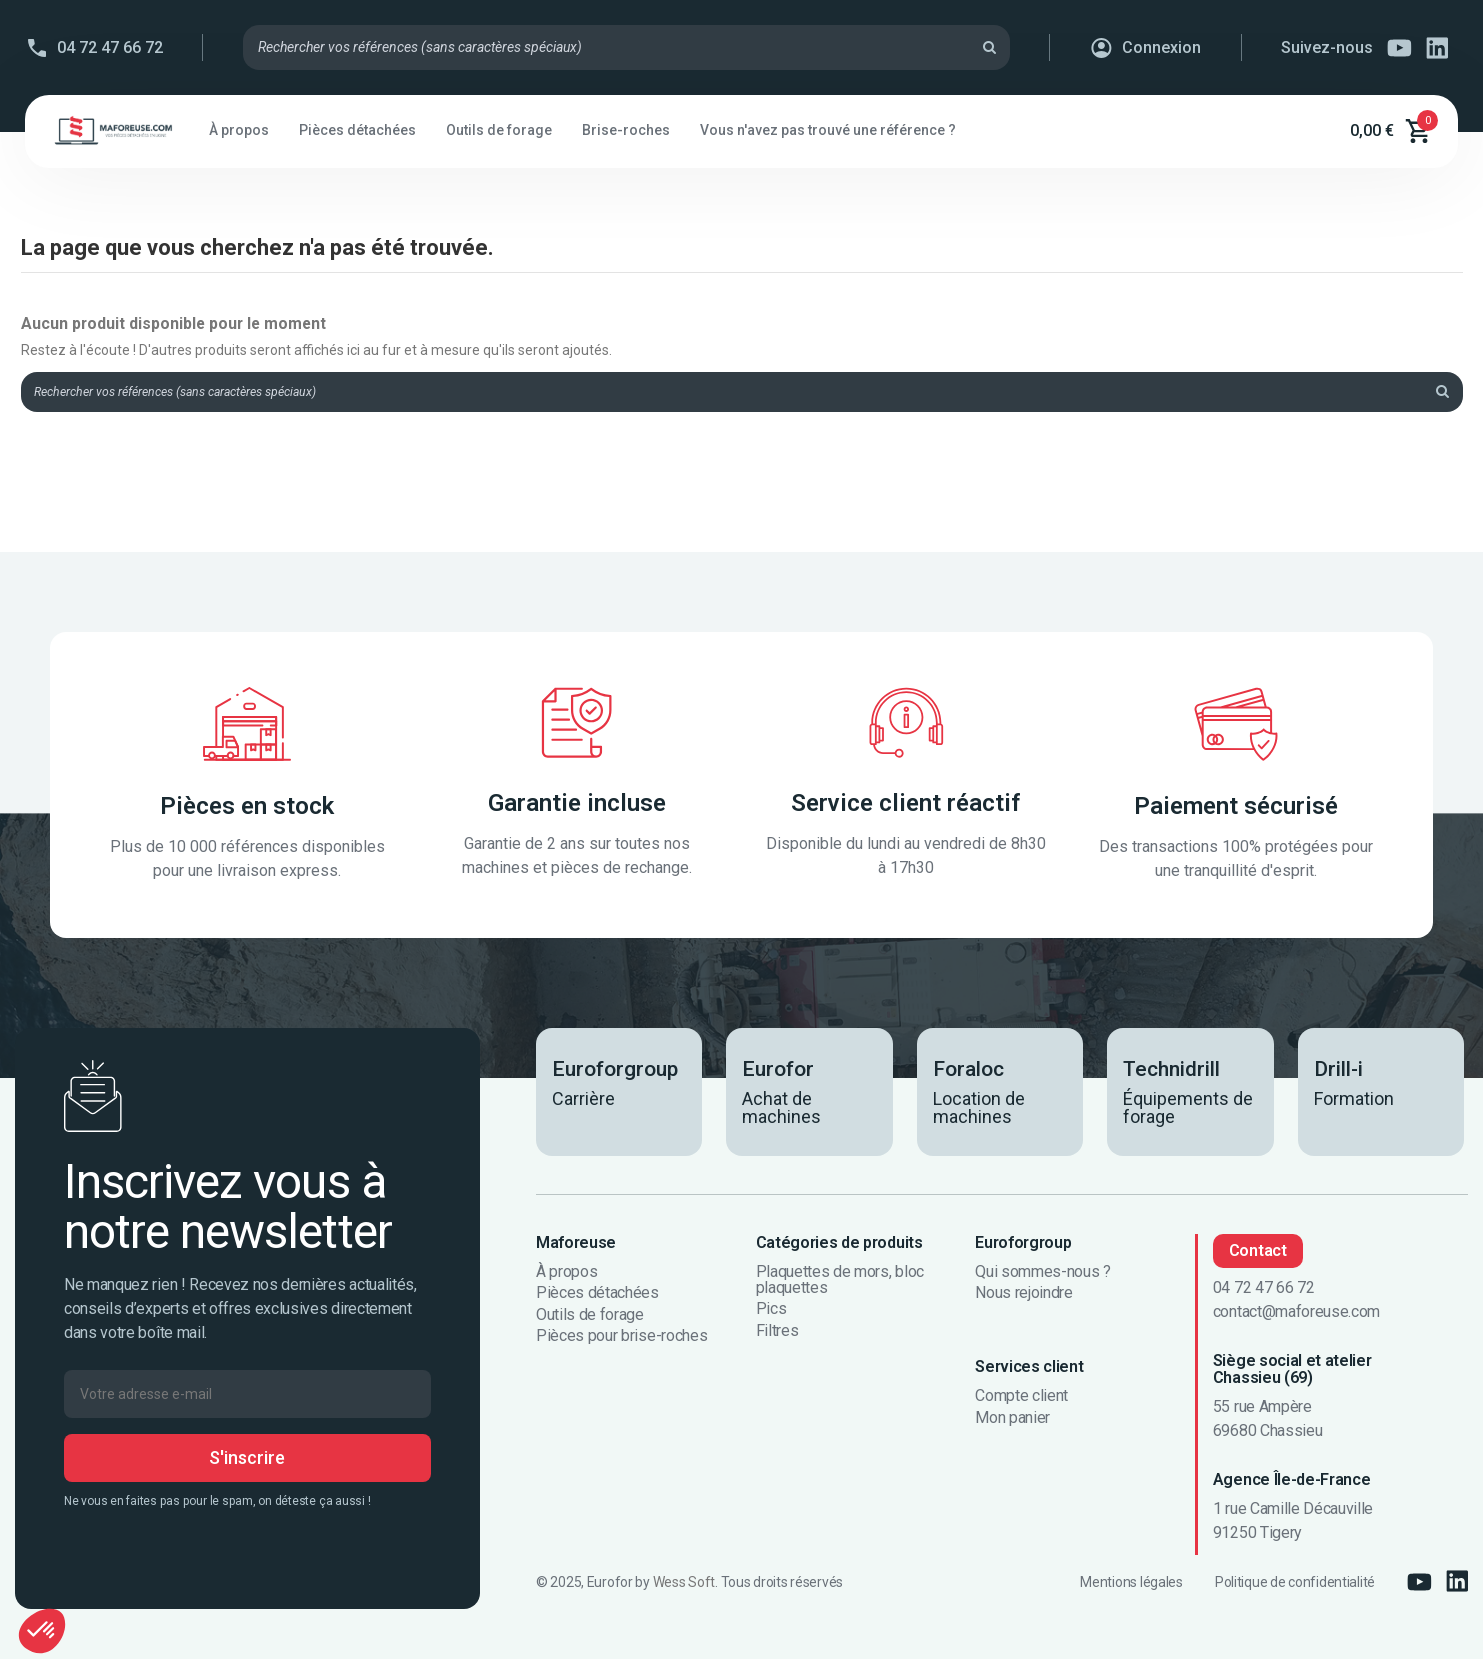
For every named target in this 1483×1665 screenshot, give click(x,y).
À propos (566, 1277)
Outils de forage (590, 1320)
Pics (771, 1315)
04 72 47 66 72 (110, 47)
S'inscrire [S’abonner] (247, 1462)
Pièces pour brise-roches (621, 1342)
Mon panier (1012, 1423)
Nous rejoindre (1024, 1299)
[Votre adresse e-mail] (247, 1399)
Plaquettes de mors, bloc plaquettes (840, 1285)
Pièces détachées (597, 1299)
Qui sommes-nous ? (1043, 1277)
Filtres (777, 1336)
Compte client (1021, 1402)
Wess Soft (684, 1588)
